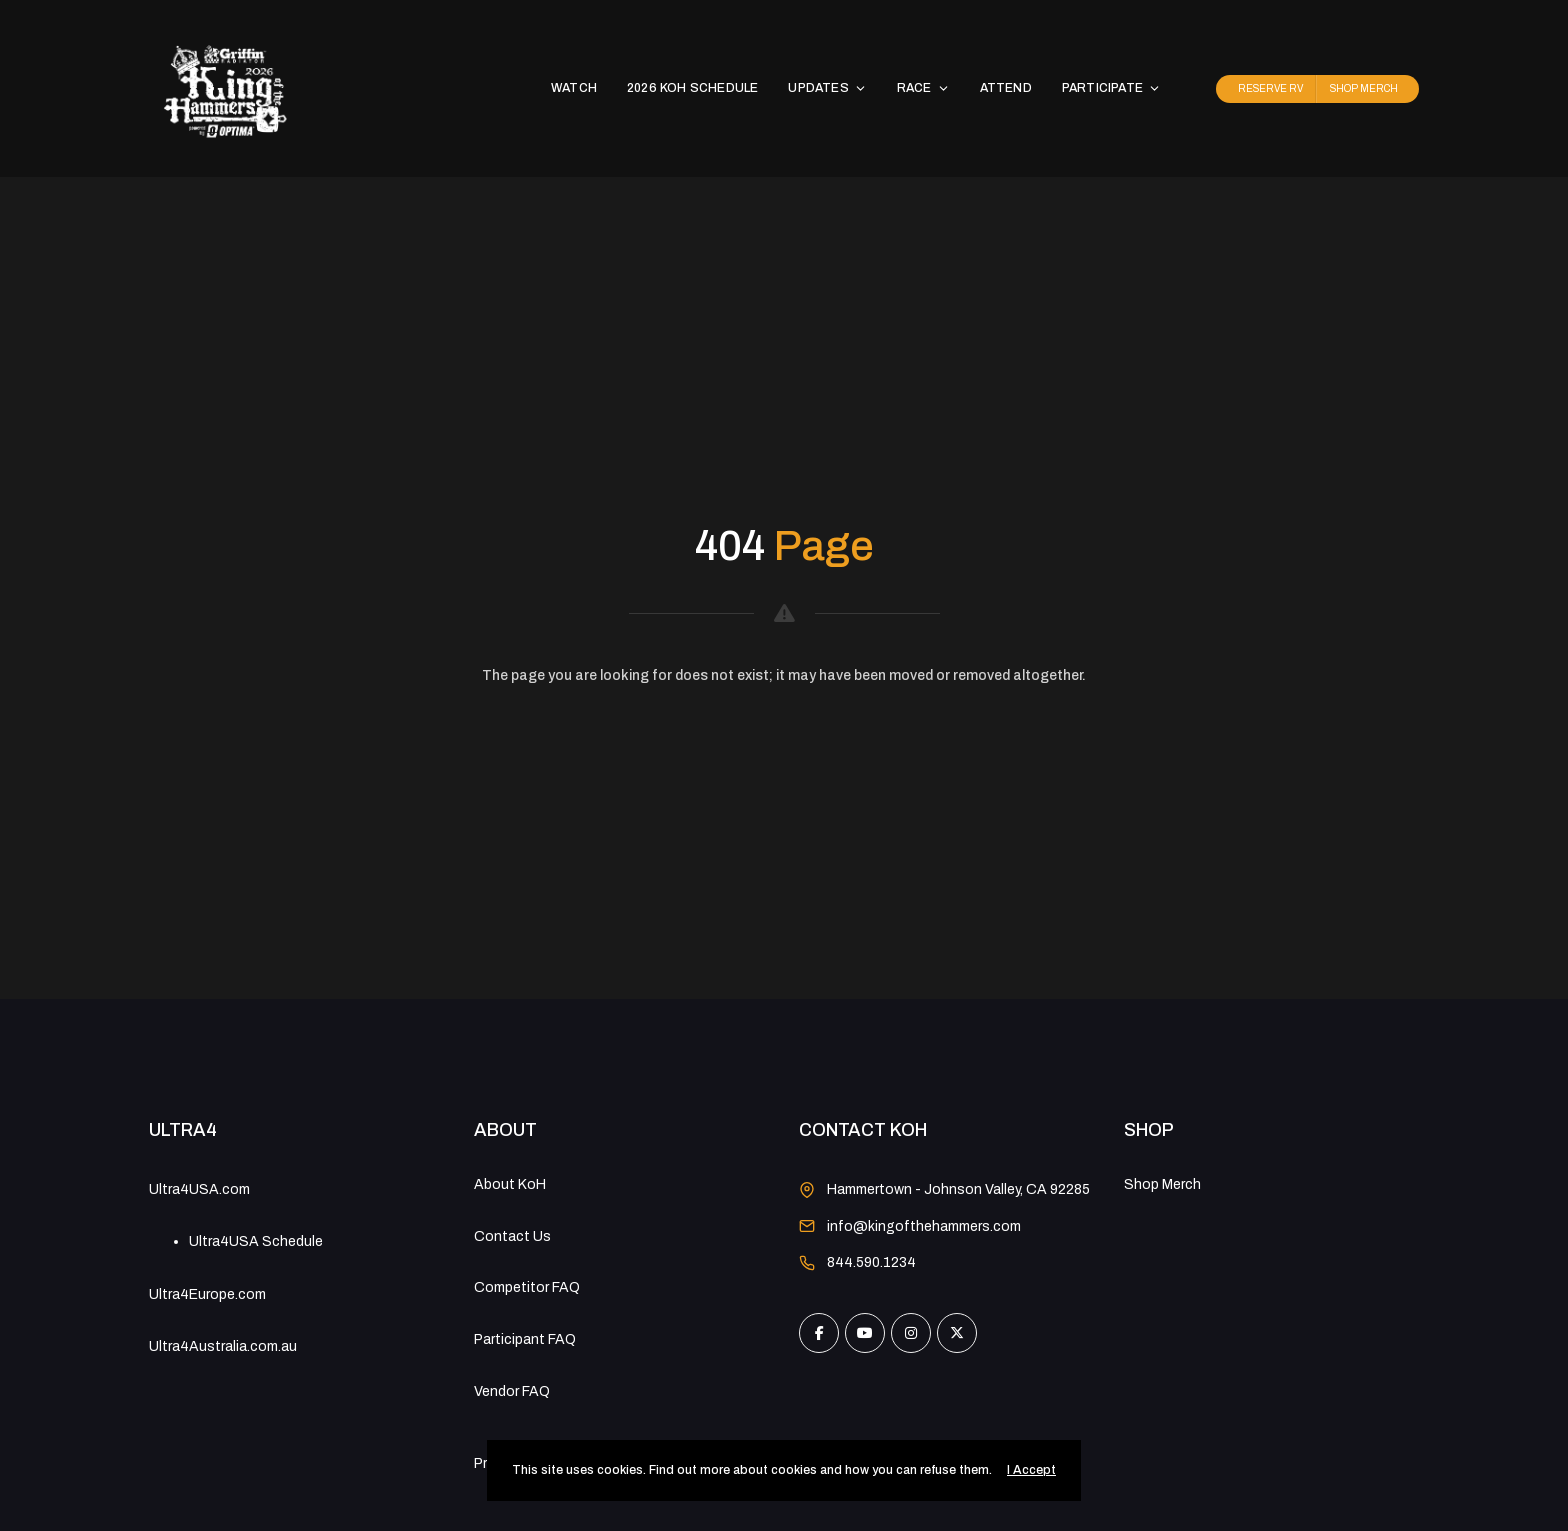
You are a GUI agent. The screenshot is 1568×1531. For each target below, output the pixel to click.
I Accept (1031, 1470)
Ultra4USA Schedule (256, 1241)
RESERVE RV (1270, 88)
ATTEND (1006, 88)
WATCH (574, 88)
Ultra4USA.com (199, 1189)
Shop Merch (1162, 1184)
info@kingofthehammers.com (924, 1226)
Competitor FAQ (527, 1287)
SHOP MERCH (1364, 88)
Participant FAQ (525, 1339)
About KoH (510, 1184)
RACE (923, 88)
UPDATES (827, 88)
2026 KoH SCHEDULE (692, 88)
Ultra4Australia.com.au (223, 1346)
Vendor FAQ (512, 1391)
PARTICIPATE (1111, 88)
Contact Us (512, 1236)
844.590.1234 (871, 1262)
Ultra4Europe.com (207, 1294)
